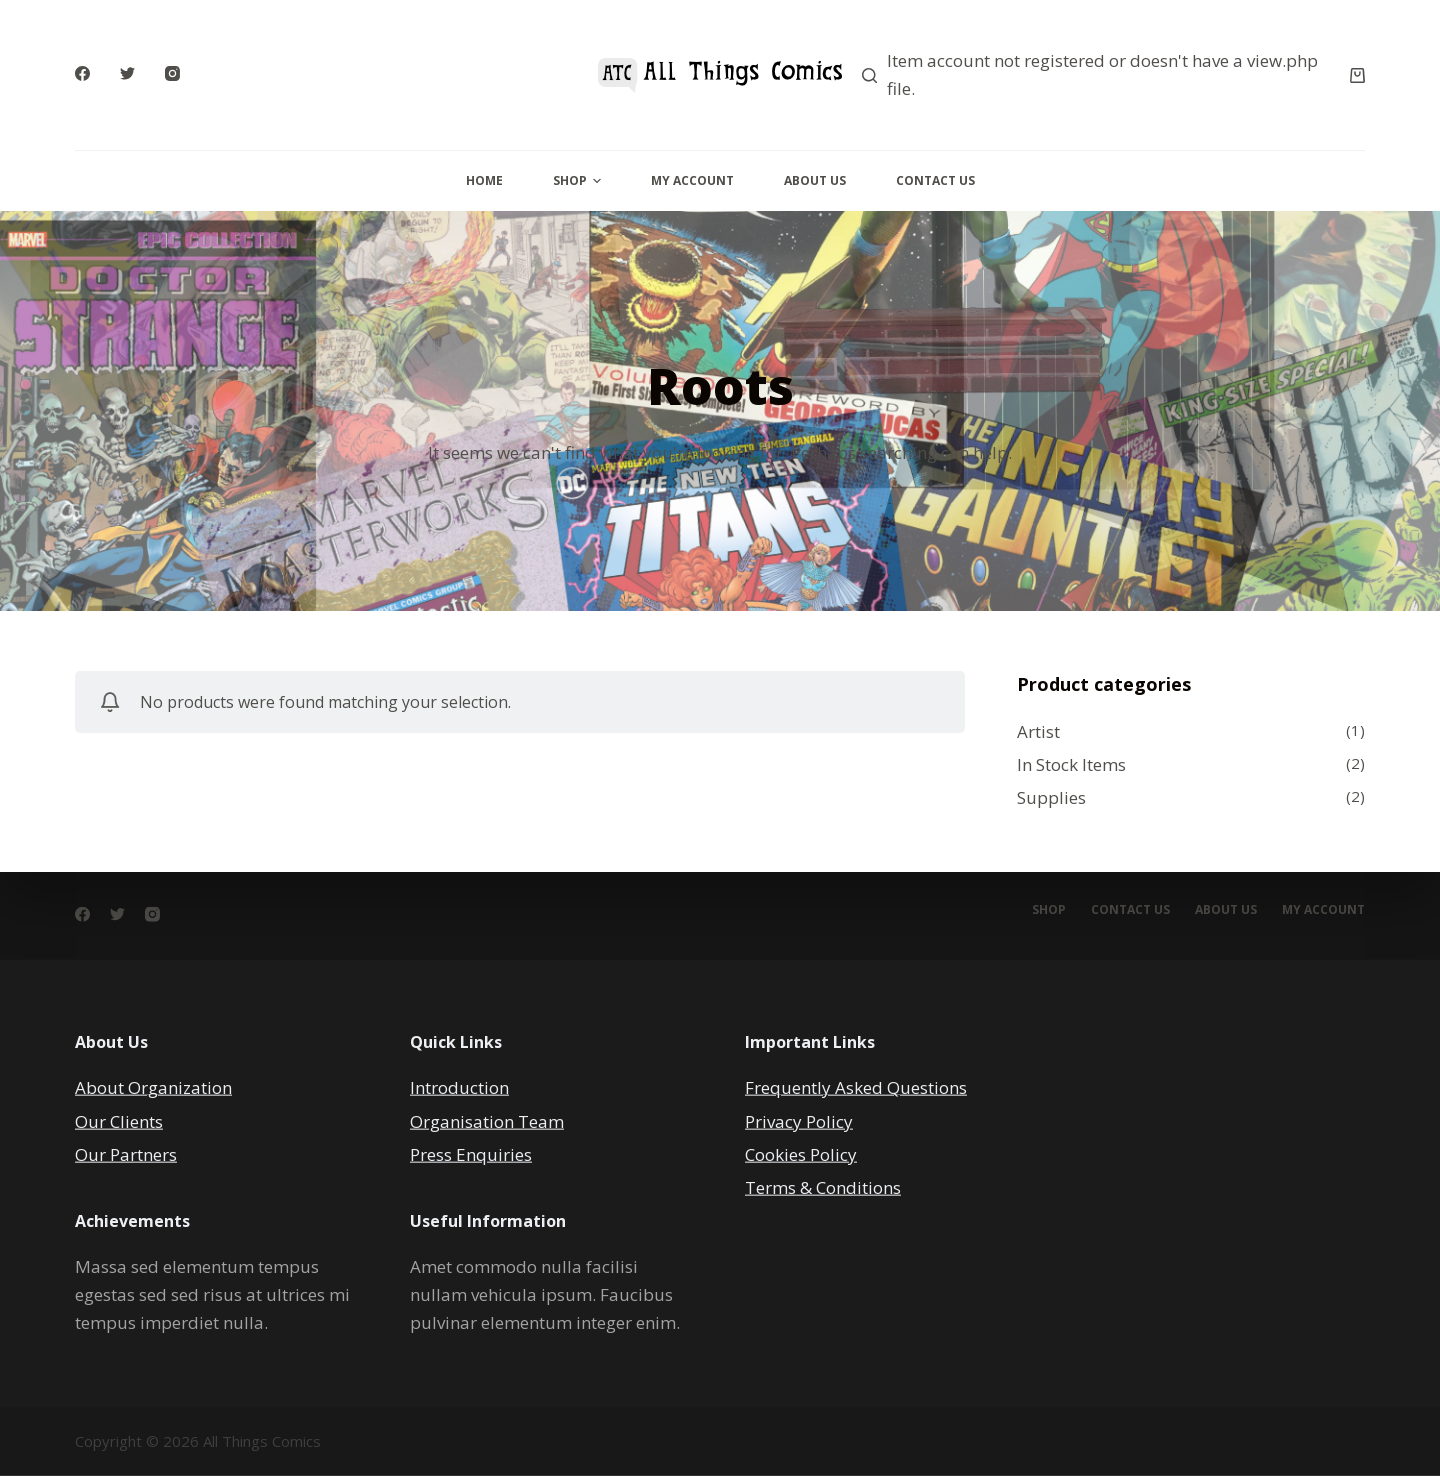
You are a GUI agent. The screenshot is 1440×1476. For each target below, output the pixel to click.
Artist (1038, 731)
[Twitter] (127, 73)
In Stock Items (1071, 764)
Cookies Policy (801, 1153)
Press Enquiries (471, 1153)
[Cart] (1357, 75)
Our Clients (119, 1120)
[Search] (869, 75)
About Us (815, 180)
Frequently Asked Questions (856, 1087)
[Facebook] (82, 73)
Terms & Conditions (823, 1186)
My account (1323, 910)
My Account (692, 180)
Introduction (459, 1087)
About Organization (153, 1087)
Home (484, 180)
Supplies (1051, 797)
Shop (577, 180)
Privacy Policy (799, 1120)
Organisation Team (487, 1120)
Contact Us (935, 180)
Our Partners (126, 1153)
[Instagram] (172, 73)
